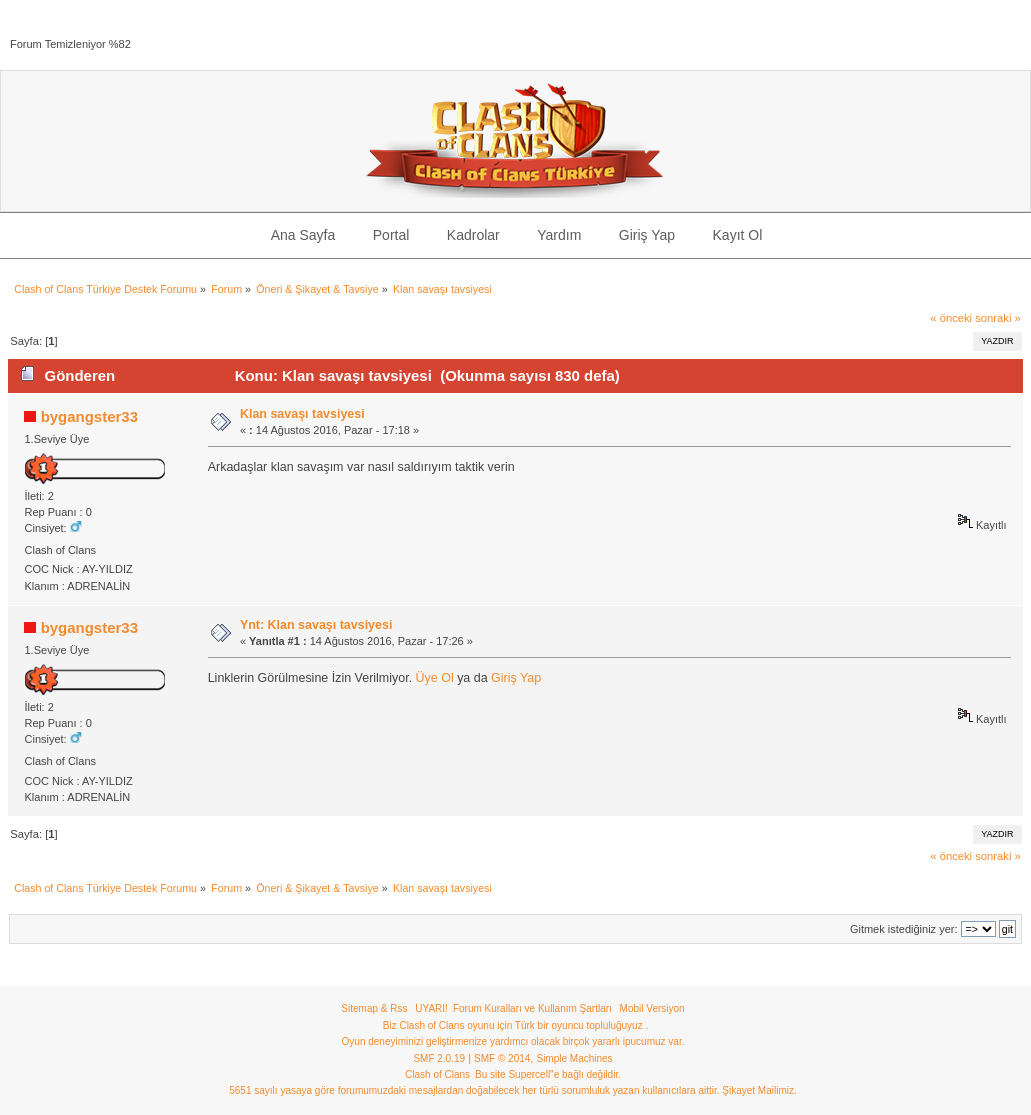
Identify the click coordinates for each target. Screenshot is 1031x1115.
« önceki (951, 318)
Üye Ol (435, 678)
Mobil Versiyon (652, 1008)
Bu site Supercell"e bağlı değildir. (548, 1074)
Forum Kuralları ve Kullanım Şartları (532, 1008)
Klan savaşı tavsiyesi (302, 414)
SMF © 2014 (502, 1058)
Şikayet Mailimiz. (759, 1090)
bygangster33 (89, 416)
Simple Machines (574, 1058)
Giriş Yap (516, 678)
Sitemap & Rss (374, 1008)
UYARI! (431, 1008)
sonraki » (998, 318)
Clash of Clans (437, 1074)
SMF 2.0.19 (439, 1058)
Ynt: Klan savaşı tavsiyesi (316, 625)
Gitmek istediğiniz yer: (904, 929)
